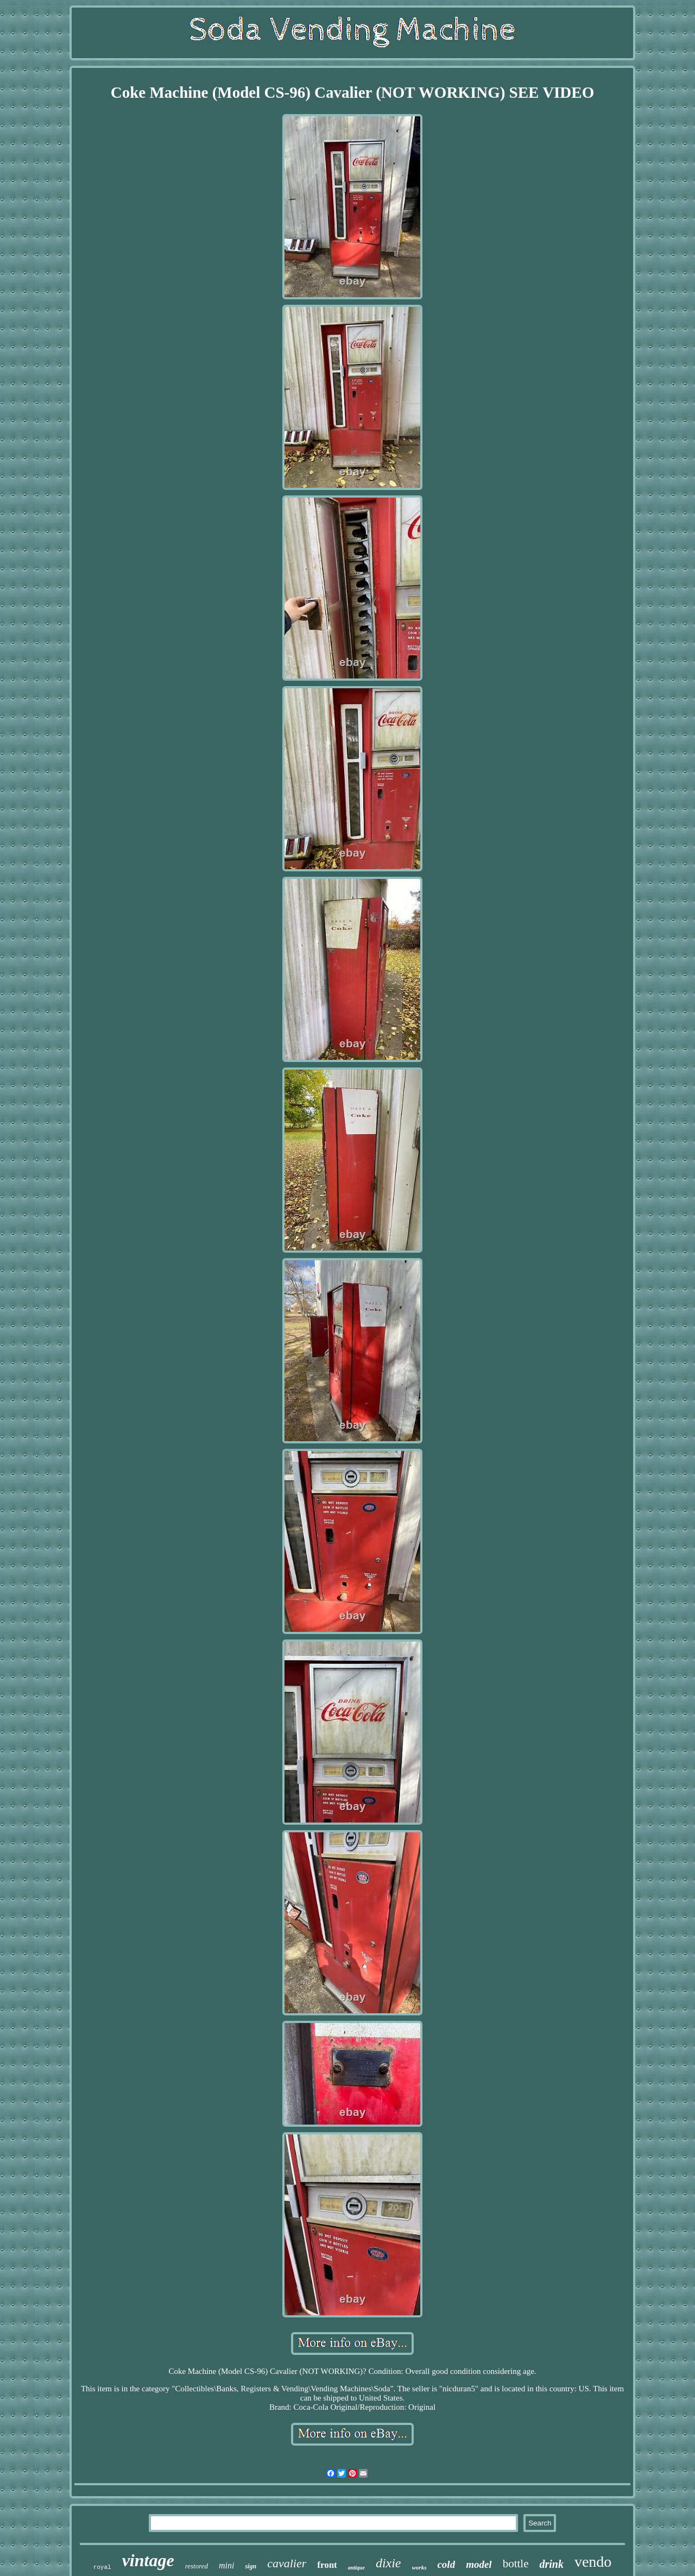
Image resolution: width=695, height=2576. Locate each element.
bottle (516, 2563)
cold (446, 2564)
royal (102, 2567)
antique (356, 2568)
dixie (388, 2563)
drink (551, 2564)
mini (226, 2565)
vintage (148, 2560)
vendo (592, 2561)
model (479, 2564)
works (419, 2567)
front (327, 2565)
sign (250, 2566)
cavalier (286, 2563)
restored (196, 2566)
